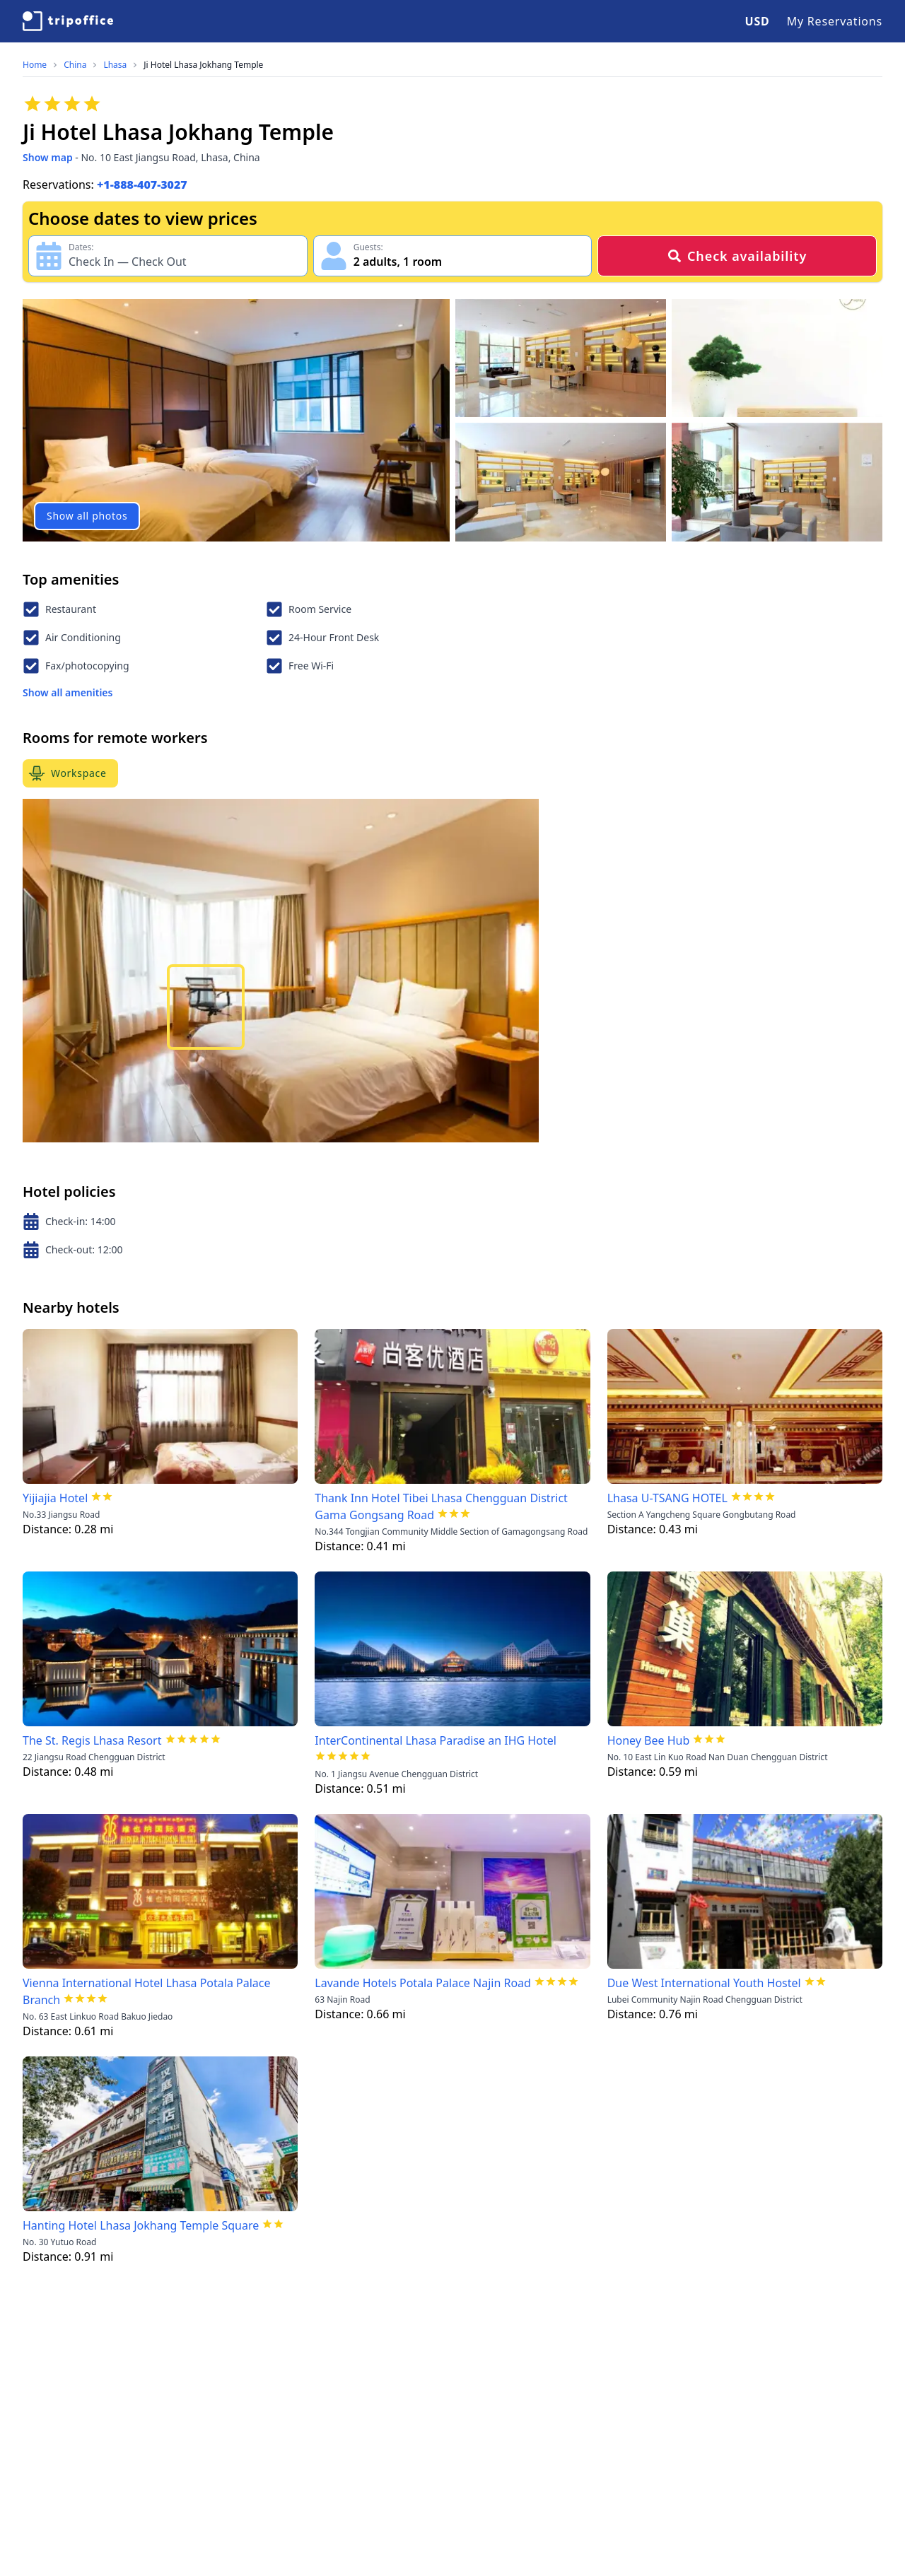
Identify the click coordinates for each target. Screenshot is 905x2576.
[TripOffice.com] (68, 21)
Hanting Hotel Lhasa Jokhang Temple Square (141, 2225)
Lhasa (115, 65)
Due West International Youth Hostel (704, 1983)
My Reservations (834, 21)
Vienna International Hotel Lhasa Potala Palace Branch (147, 1991)
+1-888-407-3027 (142, 184)
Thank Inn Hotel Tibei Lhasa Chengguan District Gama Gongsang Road (441, 1506)
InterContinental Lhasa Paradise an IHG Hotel (435, 1740)
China (75, 65)
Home (35, 65)
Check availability (737, 255)
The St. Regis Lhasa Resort (92, 1740)
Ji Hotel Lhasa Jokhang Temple (203, 65)
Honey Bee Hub (648, 1740)
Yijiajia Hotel (55, 1498)
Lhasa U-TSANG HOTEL (667, 1498)
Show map (48, 157)
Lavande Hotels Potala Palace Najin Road (423, 1983)
